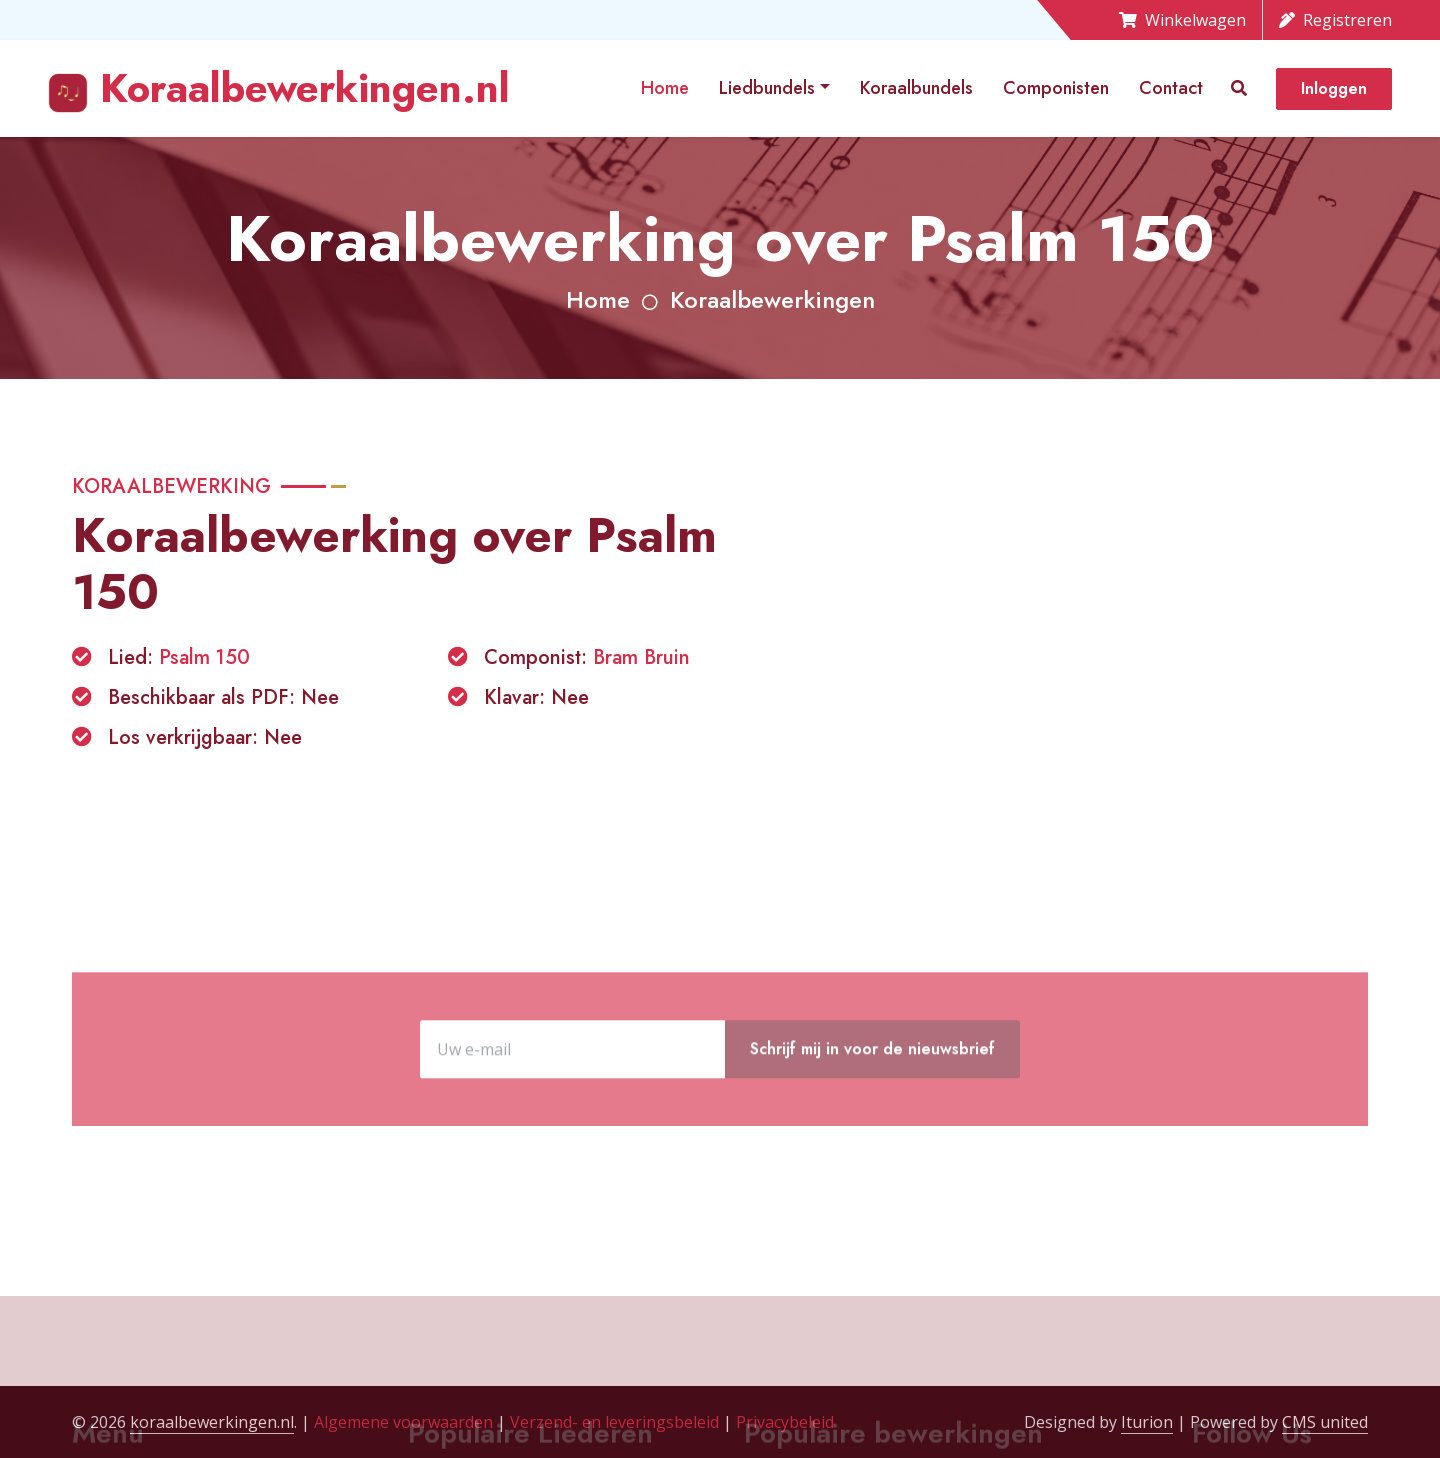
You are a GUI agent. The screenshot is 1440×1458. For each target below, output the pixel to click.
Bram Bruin (641, 657)
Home (665, 88)
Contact (1171, 88)
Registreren (1335, 20)
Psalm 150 (204, 657)
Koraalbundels (916, 88)
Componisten (1056, 88)
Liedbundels (767, 88)
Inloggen (1334, 88)
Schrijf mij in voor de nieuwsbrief (872, 1116)
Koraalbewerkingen (772, 299)
